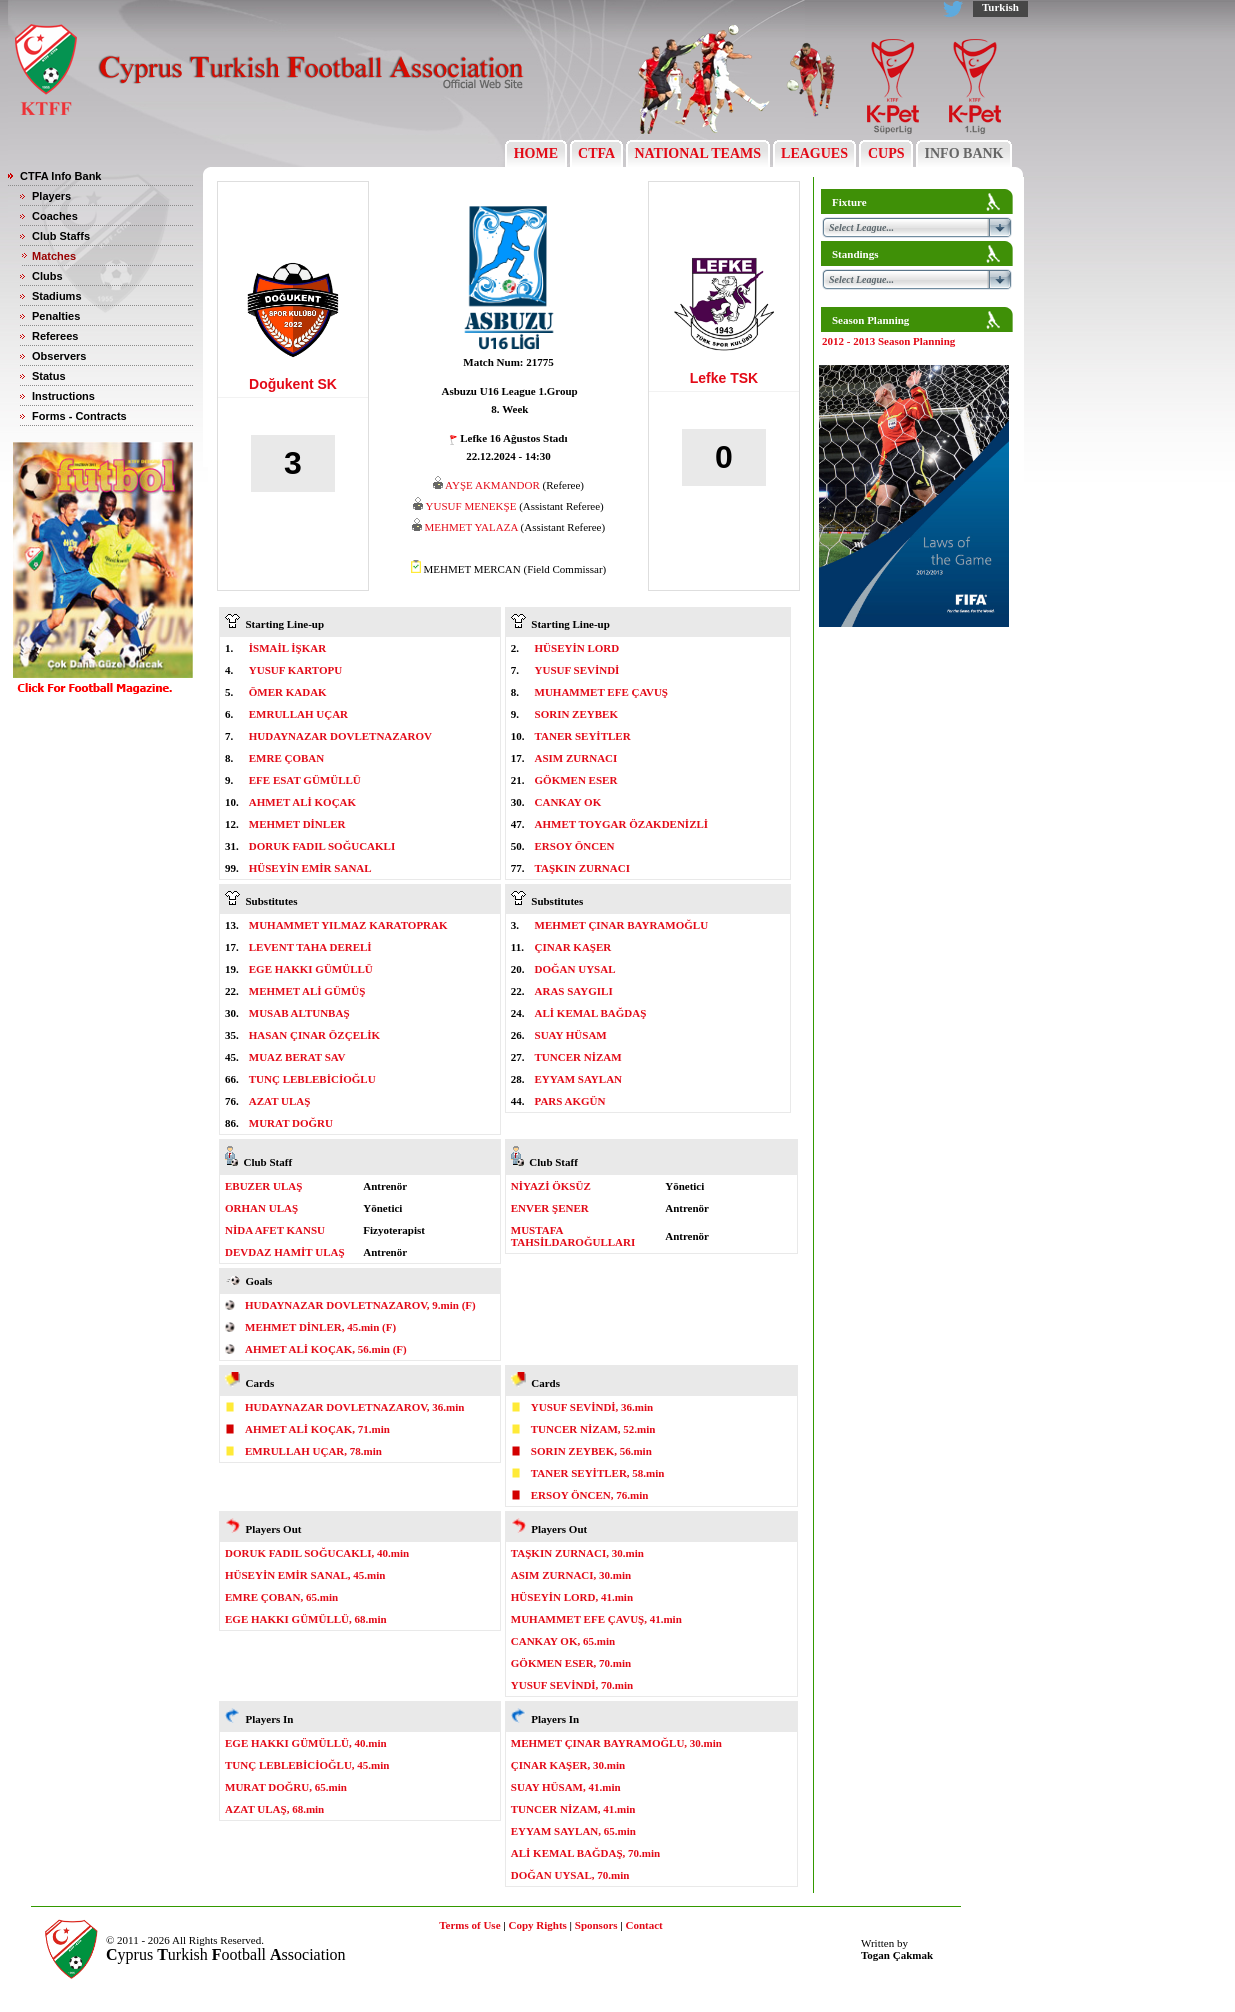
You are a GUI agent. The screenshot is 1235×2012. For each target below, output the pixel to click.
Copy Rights (537, 1925)
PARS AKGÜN (570, 1101)
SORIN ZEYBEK (576, 714)
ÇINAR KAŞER (573, 947)
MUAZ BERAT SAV (297, 1057)
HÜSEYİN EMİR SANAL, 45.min (305, 1575)
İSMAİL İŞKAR (287, 648)
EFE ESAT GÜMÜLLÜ (305, 780)
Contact (644, 1925)
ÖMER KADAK (288, 692)
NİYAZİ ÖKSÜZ (551, 1186)
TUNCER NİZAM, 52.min (593, 1429)
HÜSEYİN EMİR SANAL (310, 868)
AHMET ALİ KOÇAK (302, 802)
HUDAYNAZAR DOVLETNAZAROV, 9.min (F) (360, 1305)
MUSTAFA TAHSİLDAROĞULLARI (573, 1236)
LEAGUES (815, 153)
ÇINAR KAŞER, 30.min (568, 1765)
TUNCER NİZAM (578, 1057)
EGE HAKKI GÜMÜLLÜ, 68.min (306, 1619)
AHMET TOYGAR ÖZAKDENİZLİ (622, 824)
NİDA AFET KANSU (275, 1230)
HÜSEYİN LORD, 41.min (572, 1597)
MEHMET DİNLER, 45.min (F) (320, 1327)
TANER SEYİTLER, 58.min (598, 1473)
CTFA (596, 153)
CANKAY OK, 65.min (563, 1641)
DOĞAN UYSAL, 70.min (570, 1875)
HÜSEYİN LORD (577, 648)
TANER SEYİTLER (583, 736)
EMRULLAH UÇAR (298, 714)
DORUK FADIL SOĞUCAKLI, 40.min (317, 1553)
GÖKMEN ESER (576, 780)
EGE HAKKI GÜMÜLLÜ (311, 969)
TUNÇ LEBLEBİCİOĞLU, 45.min (307, 1765)
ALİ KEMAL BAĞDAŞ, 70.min (585, 1853)
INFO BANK (964, 153)
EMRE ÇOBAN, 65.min (281, 1597)
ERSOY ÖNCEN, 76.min (590, 1495)
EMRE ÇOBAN (286, 758)
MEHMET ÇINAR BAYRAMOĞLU (622, 925)
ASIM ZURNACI (576, 758)
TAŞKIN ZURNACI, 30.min (577, 1553)
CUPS (886, 153)
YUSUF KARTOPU (295, 670)
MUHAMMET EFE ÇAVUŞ (601, 692)
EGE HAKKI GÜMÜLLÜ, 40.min (306, 1743)
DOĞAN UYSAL (575, 969)
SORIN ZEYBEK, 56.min (591, 1451)
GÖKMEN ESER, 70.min (571, 1663)
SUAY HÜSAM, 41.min (566, 1787)
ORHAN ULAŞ (261, 1208)
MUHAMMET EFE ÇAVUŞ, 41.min (596, 1619)
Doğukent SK (293, 384)
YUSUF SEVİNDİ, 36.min (592, 1407)
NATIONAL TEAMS (698, 153)
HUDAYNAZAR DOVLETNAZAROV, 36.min (354, 1407)
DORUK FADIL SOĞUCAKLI (322, 846)
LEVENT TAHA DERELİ (310, 947)
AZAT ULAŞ (280, 1101)
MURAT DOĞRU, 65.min (286, 1787)
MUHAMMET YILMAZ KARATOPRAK (348, 925)
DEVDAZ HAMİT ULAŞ (285, 1252)
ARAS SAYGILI (574, 991)
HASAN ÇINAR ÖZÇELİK (314, 1035)
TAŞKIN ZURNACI (582, 868)
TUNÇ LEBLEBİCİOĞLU (312, 1079)
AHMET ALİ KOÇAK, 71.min (317, 1429)
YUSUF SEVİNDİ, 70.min (572, 1685)
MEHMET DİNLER (297, 824)
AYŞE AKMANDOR (492, 485)
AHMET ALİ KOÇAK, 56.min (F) (326, 1349)
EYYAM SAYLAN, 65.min (573, 1831)
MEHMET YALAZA (471, 527)
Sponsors (596, 1925)
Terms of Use (469, 1925)
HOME (535, 153)
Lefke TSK (724, 378)
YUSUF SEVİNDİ (577, 670)
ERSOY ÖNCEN (575, 846)
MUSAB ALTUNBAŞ (299, 1013)
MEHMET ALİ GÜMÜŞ (307, 991)
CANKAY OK (568, 802)
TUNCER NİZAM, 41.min (573, 1809)
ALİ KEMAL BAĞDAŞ (591, 1013)
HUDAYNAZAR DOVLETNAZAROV (340, 736)
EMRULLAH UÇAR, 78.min (313, 1451)
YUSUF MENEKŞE (471, 506)
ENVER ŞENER (550, 1208)
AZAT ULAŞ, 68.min (274, 1809)
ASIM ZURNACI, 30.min (571, 1575)
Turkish (1000, 7)
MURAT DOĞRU (291, 1123)
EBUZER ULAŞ (263, 1186)
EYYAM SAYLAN (579, 1079)
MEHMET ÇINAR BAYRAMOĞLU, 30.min (616, 1743)
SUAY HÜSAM (571, 1035)
